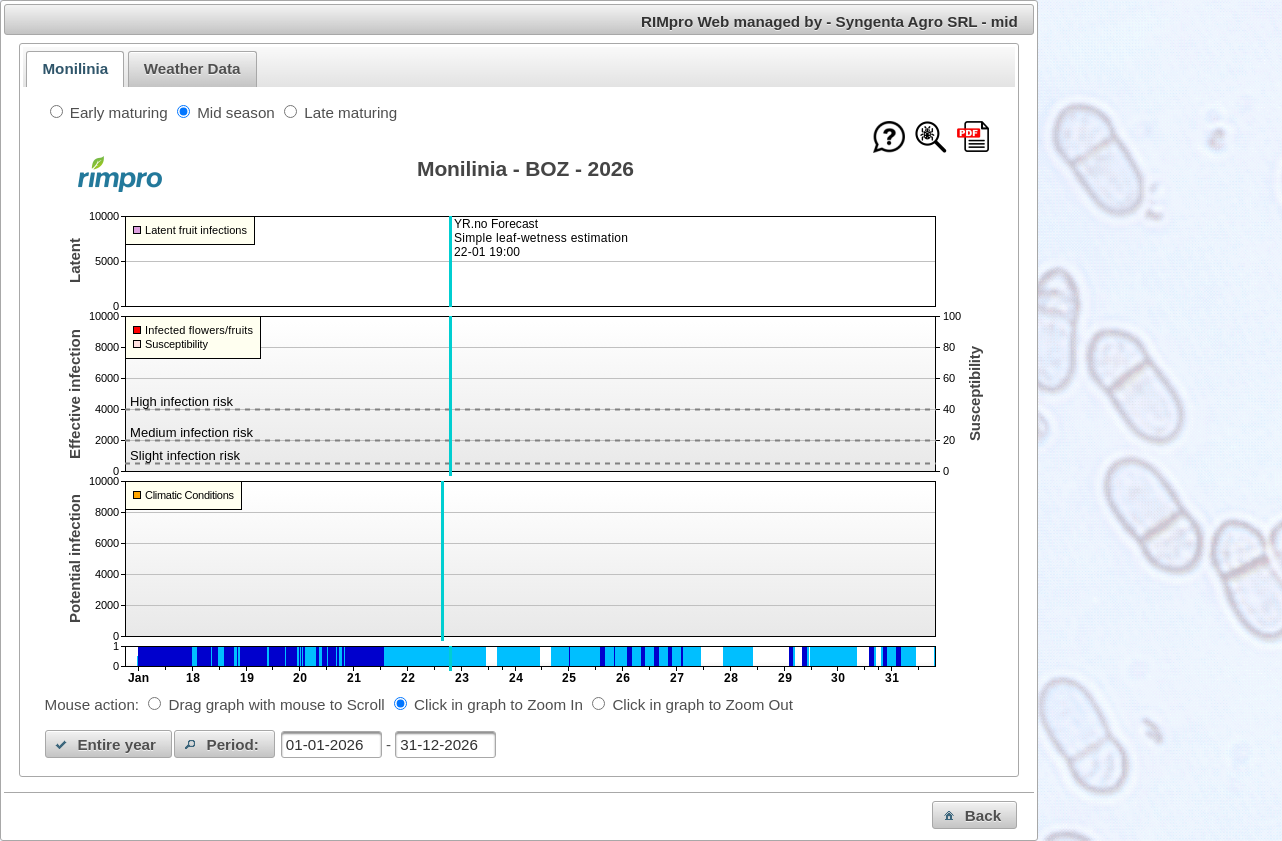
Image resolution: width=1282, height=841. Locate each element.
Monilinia (75, 68)
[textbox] (331, 744)
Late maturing (350, 112)
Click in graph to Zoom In (498, 704)
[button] (109, 744)
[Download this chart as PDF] (973, 138)
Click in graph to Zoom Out (702, 704)
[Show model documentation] (931, 138)
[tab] (75, 69)
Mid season (236, 112)
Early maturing (119, 112)
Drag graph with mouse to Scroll (277, 704)
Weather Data (192, 68)
